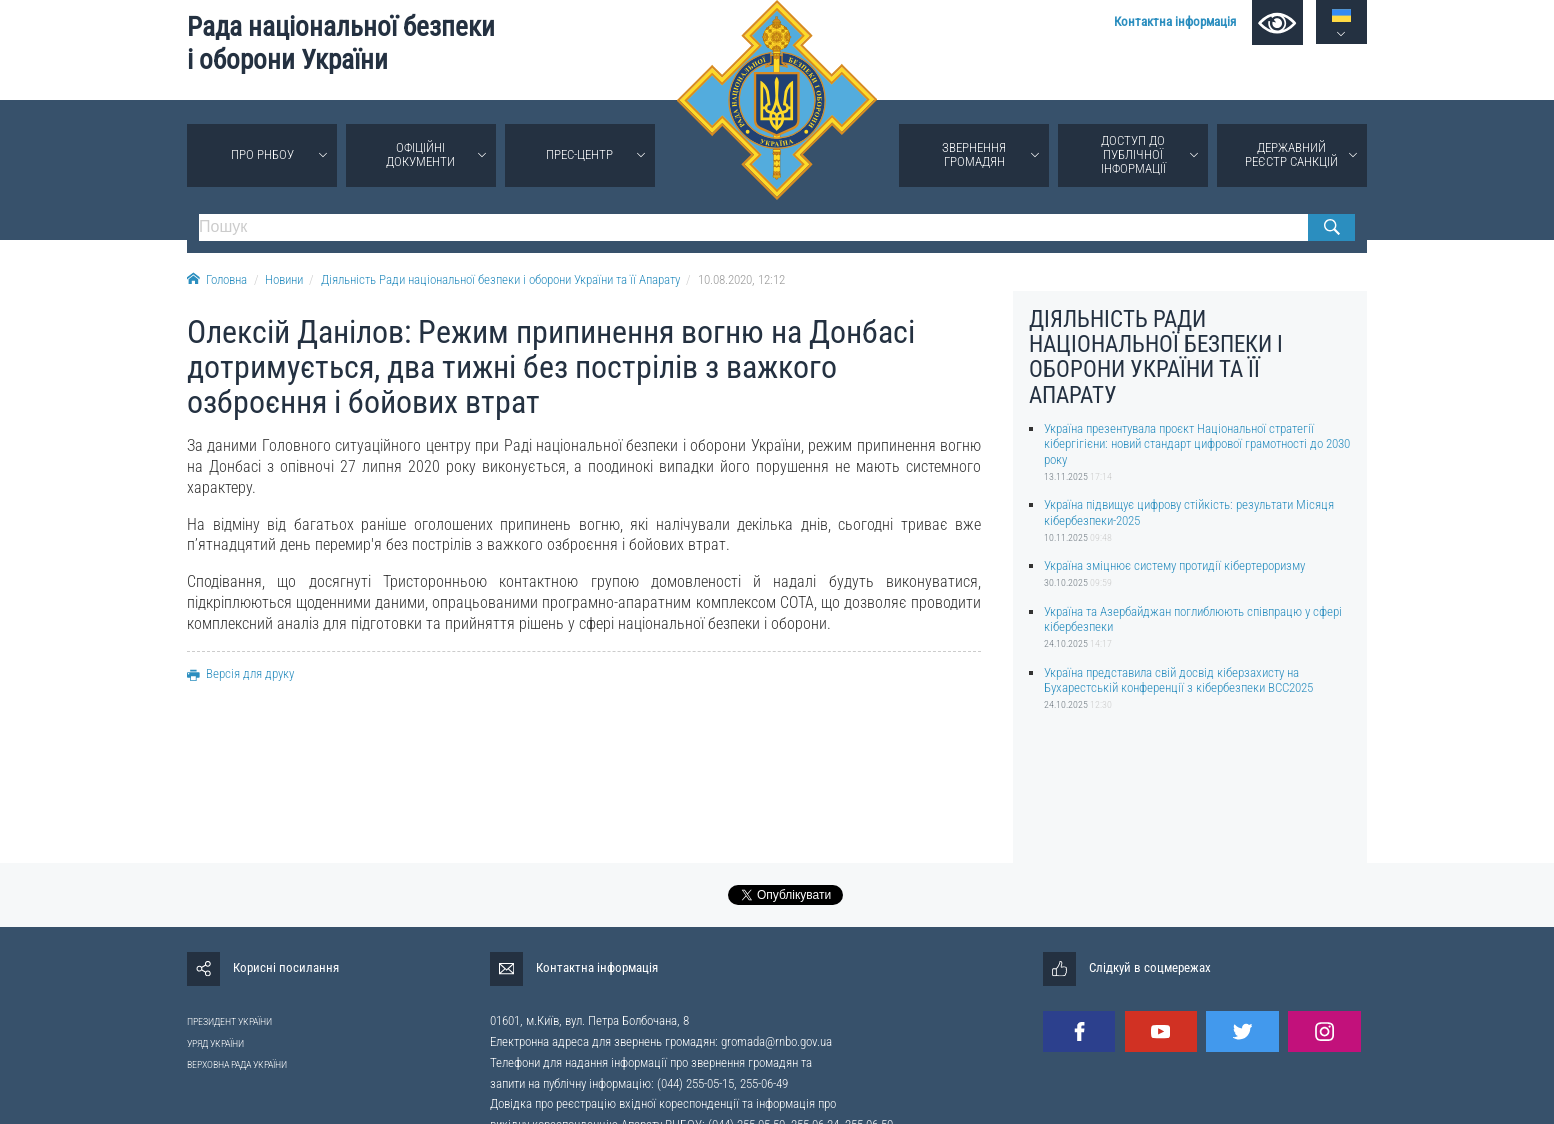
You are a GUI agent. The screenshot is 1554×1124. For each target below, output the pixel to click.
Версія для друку (240, 673)
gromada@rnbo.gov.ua (776, 1041)
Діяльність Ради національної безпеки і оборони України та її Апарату (500, 279)
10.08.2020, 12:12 (741, 279)
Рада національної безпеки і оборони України (341, 43)
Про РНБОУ (262, 154)
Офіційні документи (420, 154)
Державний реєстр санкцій (1291, 154)
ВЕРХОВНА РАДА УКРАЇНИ (237, 1064)
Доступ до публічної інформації (1133, 154)
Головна (217, 279)
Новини (284, 279)
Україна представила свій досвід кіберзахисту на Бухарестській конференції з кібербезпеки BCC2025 (1178, 680)
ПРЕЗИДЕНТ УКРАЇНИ (229, 1021)
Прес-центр (579, 154)
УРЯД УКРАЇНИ (215, 1043)
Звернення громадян (974, 154)
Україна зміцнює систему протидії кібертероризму (1174, 565)
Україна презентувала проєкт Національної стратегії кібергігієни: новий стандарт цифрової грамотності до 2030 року (1197, 444)
